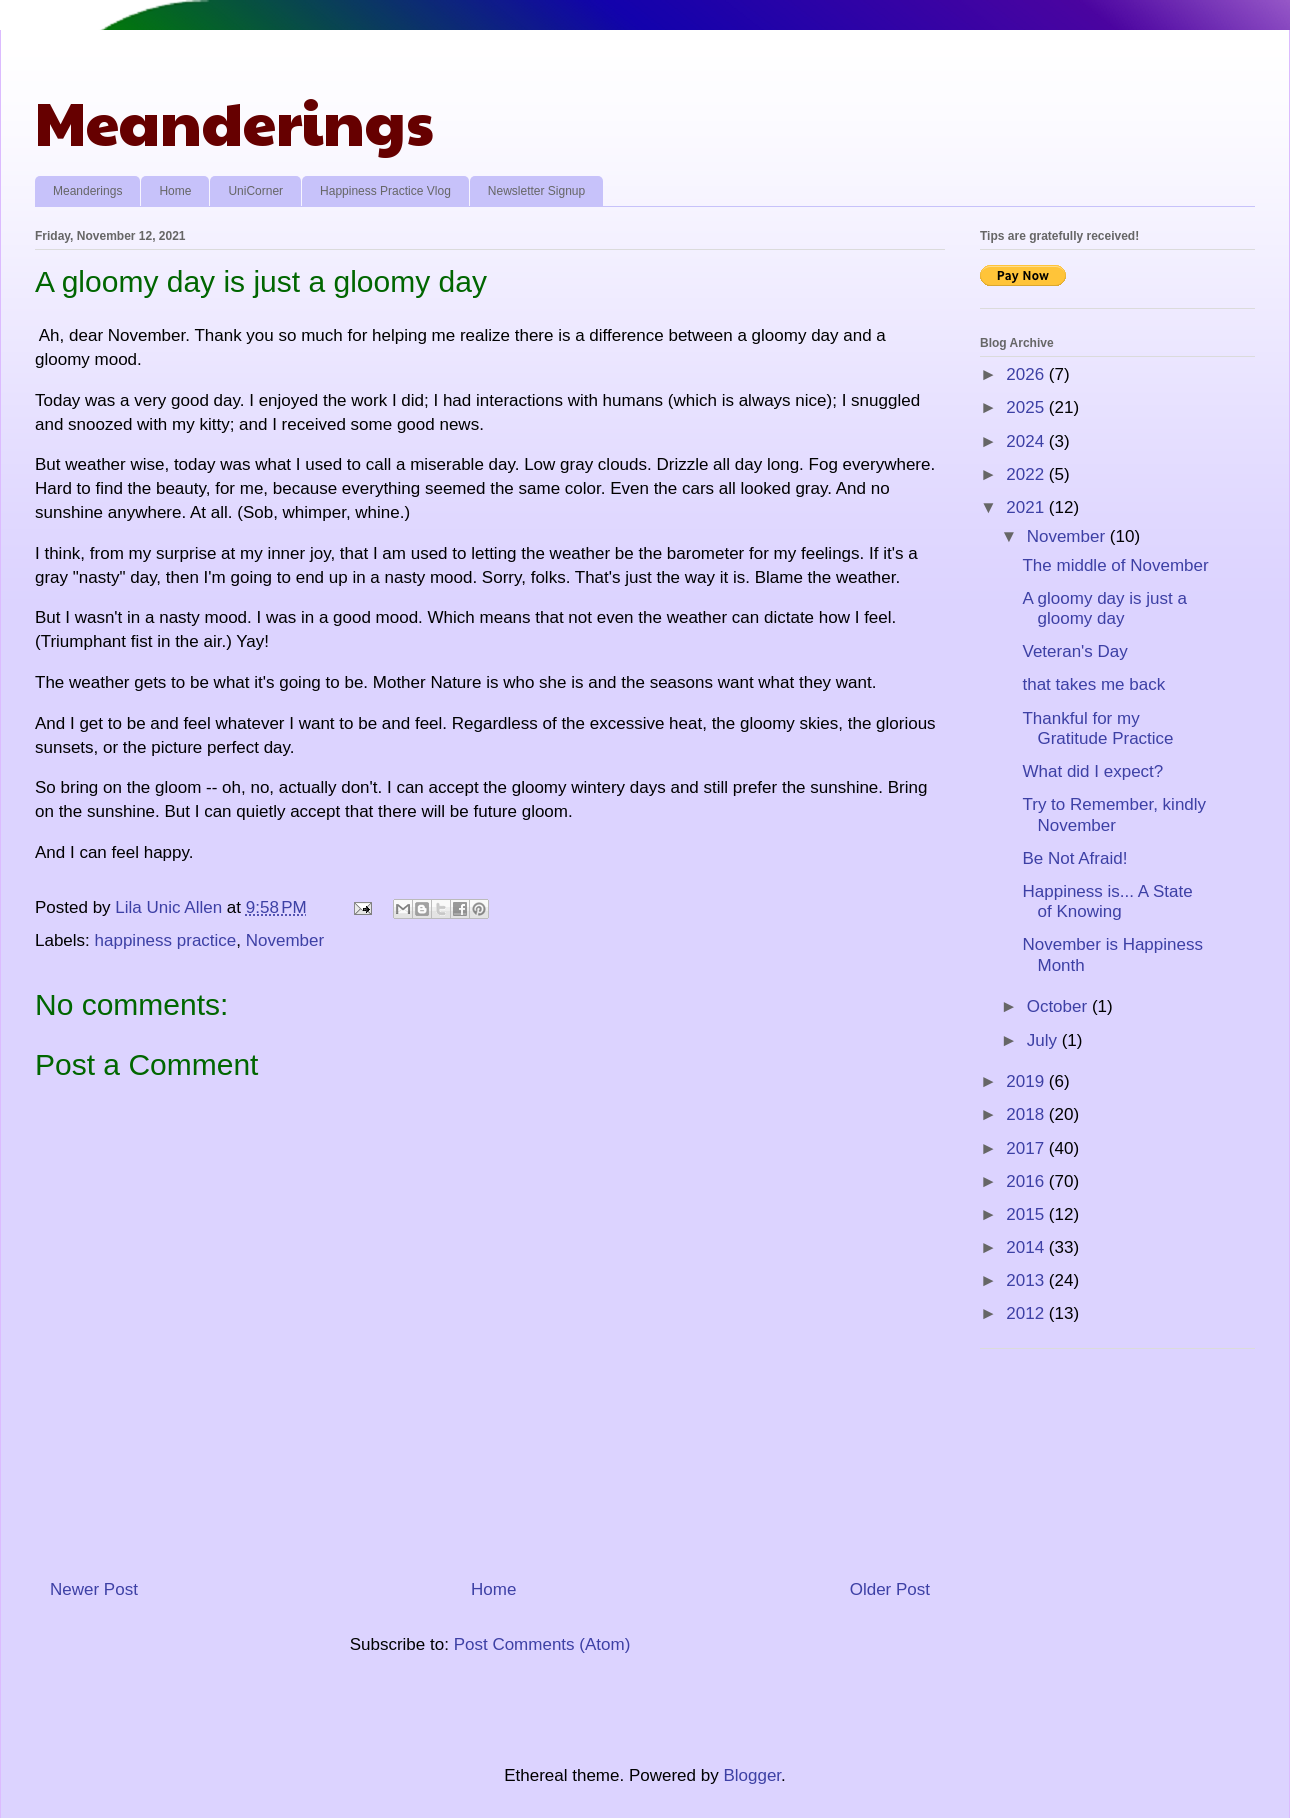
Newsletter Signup (536, 191)
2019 (1027, 1081)
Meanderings (234, 121)
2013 (1027, 1280)
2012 (1027, 1313)
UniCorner (255, 191)
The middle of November (1115, 565)
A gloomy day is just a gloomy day (1104, 608)
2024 (1027, 441)
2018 (1027, 1114)
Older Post (890, 1589)
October (1059, 1006)
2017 (1027, 1148)
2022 (1027, 474)
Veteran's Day (1074, 651)
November (285, 940)
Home (175, 191)
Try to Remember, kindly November (1114, 814)
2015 (1027, 1214)
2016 (1027, 1181)
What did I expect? (1092, 771)
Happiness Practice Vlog (385, 191)
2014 (1027, 1247)
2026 (1027, 374)
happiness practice (166, 940)
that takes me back (1093, 684)
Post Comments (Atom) (542, 1644)
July (1044, 1040)
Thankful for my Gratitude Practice (1097, 728)
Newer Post (94, 1589)
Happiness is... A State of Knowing (1107, 901)
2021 (1027, 507)
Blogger (752, 1775)
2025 (1027, 407)
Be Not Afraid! (1074, 858)
